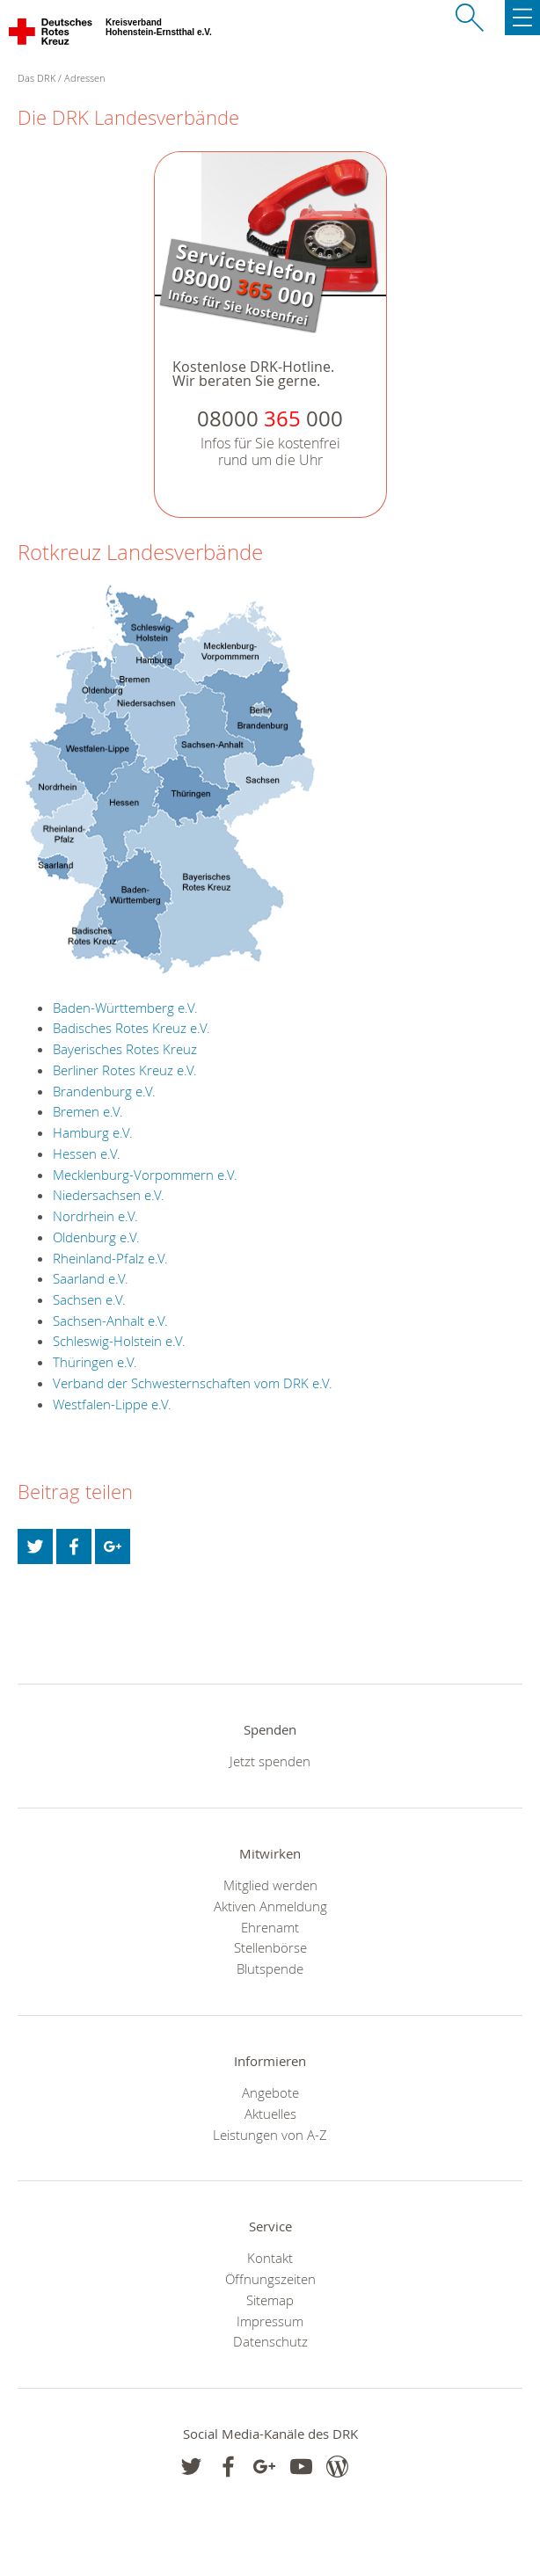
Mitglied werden (270, 1885)
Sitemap (270, 2300)
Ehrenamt (270, 1927)
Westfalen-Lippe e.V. (112, 1404)
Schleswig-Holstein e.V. (119, 1341)
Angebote (270, 2092)
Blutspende (270, 1968)
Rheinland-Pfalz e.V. (110, 1258)
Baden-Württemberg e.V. (125, 1007)
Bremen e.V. (88, 1111)
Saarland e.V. (90, 1278)
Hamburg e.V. (93, 1132)
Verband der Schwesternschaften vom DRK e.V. (192, 1383)
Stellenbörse (270, 1947)
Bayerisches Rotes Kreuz (125, 1049)
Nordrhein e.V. (95, 1216)
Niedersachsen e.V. (108, 1195)
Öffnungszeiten (270, 2279)
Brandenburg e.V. (104, 1091)
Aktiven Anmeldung (270, 1906)
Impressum (270, 2321)
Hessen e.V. (86, 1153)
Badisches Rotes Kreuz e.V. (131, 1028)
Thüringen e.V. (95, 1362)
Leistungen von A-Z (270, 2134)
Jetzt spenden (270, 1761)
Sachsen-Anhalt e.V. (110, 1320)
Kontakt (270, 2258)
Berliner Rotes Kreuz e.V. (125, 1070)
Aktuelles (270, 2113)
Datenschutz (270, 2341)
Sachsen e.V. (89, 1299)
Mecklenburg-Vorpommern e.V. (145, 1174)
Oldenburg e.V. (96, 1237)
